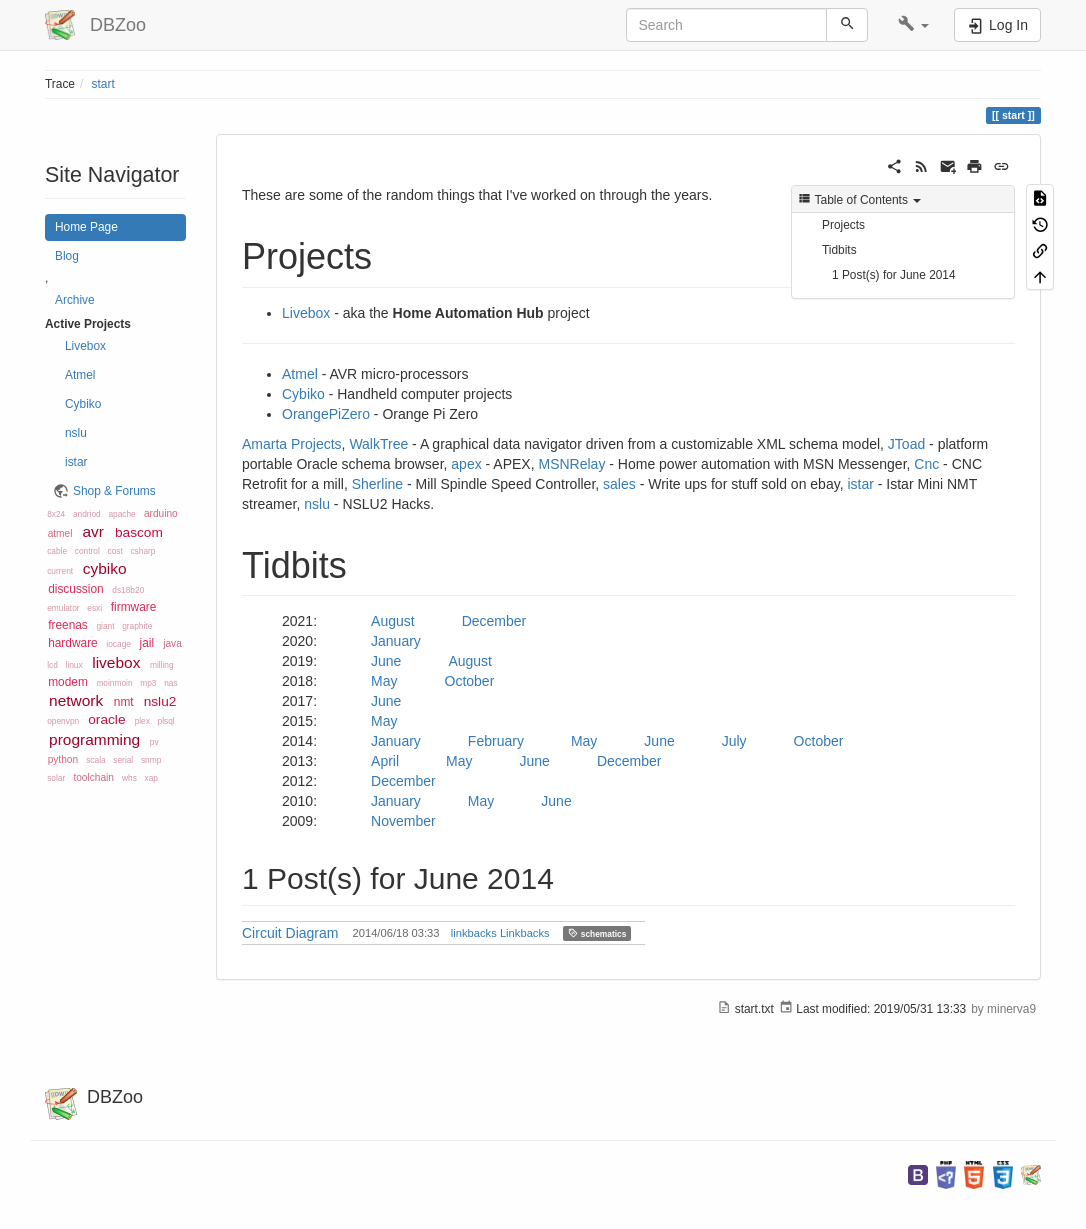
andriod (87, 514)
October (470, 681)
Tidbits (839, 250)
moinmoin (114, 683)
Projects (843, 225)
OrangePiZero (326, 414)
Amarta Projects (292, 444)
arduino (161, 513)
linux (74, 665)
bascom (139, 532)
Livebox (85, 346)
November (403, 821)
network (76, 700)
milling (162, 665)
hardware (73, 643)
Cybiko (83, 404)
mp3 (148, 683)
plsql (166, 721)
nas (170, 683)
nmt (124, 702)
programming (94, 739)
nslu (76, 433)
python (63, 759)
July (734, 741)
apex (466, 464)
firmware (134, 607)
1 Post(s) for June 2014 (894, 275)
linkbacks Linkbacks (500, 933)
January (396, 641)
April (385, 761)
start (103, 84)
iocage (118, 644)
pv (154, 742)
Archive (75, 300)
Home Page (86, 227)
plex (142, 721)
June (386, 661)
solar (56, 778)
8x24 (56, 514)
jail (147, 643)
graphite (137, 626)
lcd (52, 665)
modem (68, 682)
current (60, 571)
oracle (106, 719)
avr (93, 531)
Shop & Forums (114, 491)
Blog (67, 256)
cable (57, 551)
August (393, 621)
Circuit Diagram (290, 933)
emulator (63, 608)
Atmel (80, 375)
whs (129, 778)
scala (95, 760)
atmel (60, 533)
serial (123, 760)
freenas (68, 625)
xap (151, 778)
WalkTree (378, 444)
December (494, 621)
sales (619, 484)
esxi (94, 608)
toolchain (93, 777)
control (87, 551)
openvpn (63, 721)
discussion (76, 589)
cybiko (105, 568)
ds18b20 (128, 590)
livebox (116, 662)
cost (114, 551)
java (172, 643)
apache (121, 514)
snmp (151, 760)
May (384, 681)
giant (105, 626)
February (496, 741)
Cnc (926, 464)
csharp (142, 551)
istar (76, 462)
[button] (913, 25)
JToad (906, 444)
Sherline (377, 484)
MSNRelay (572, 464)
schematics (597, 933)
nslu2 (160, 701)
